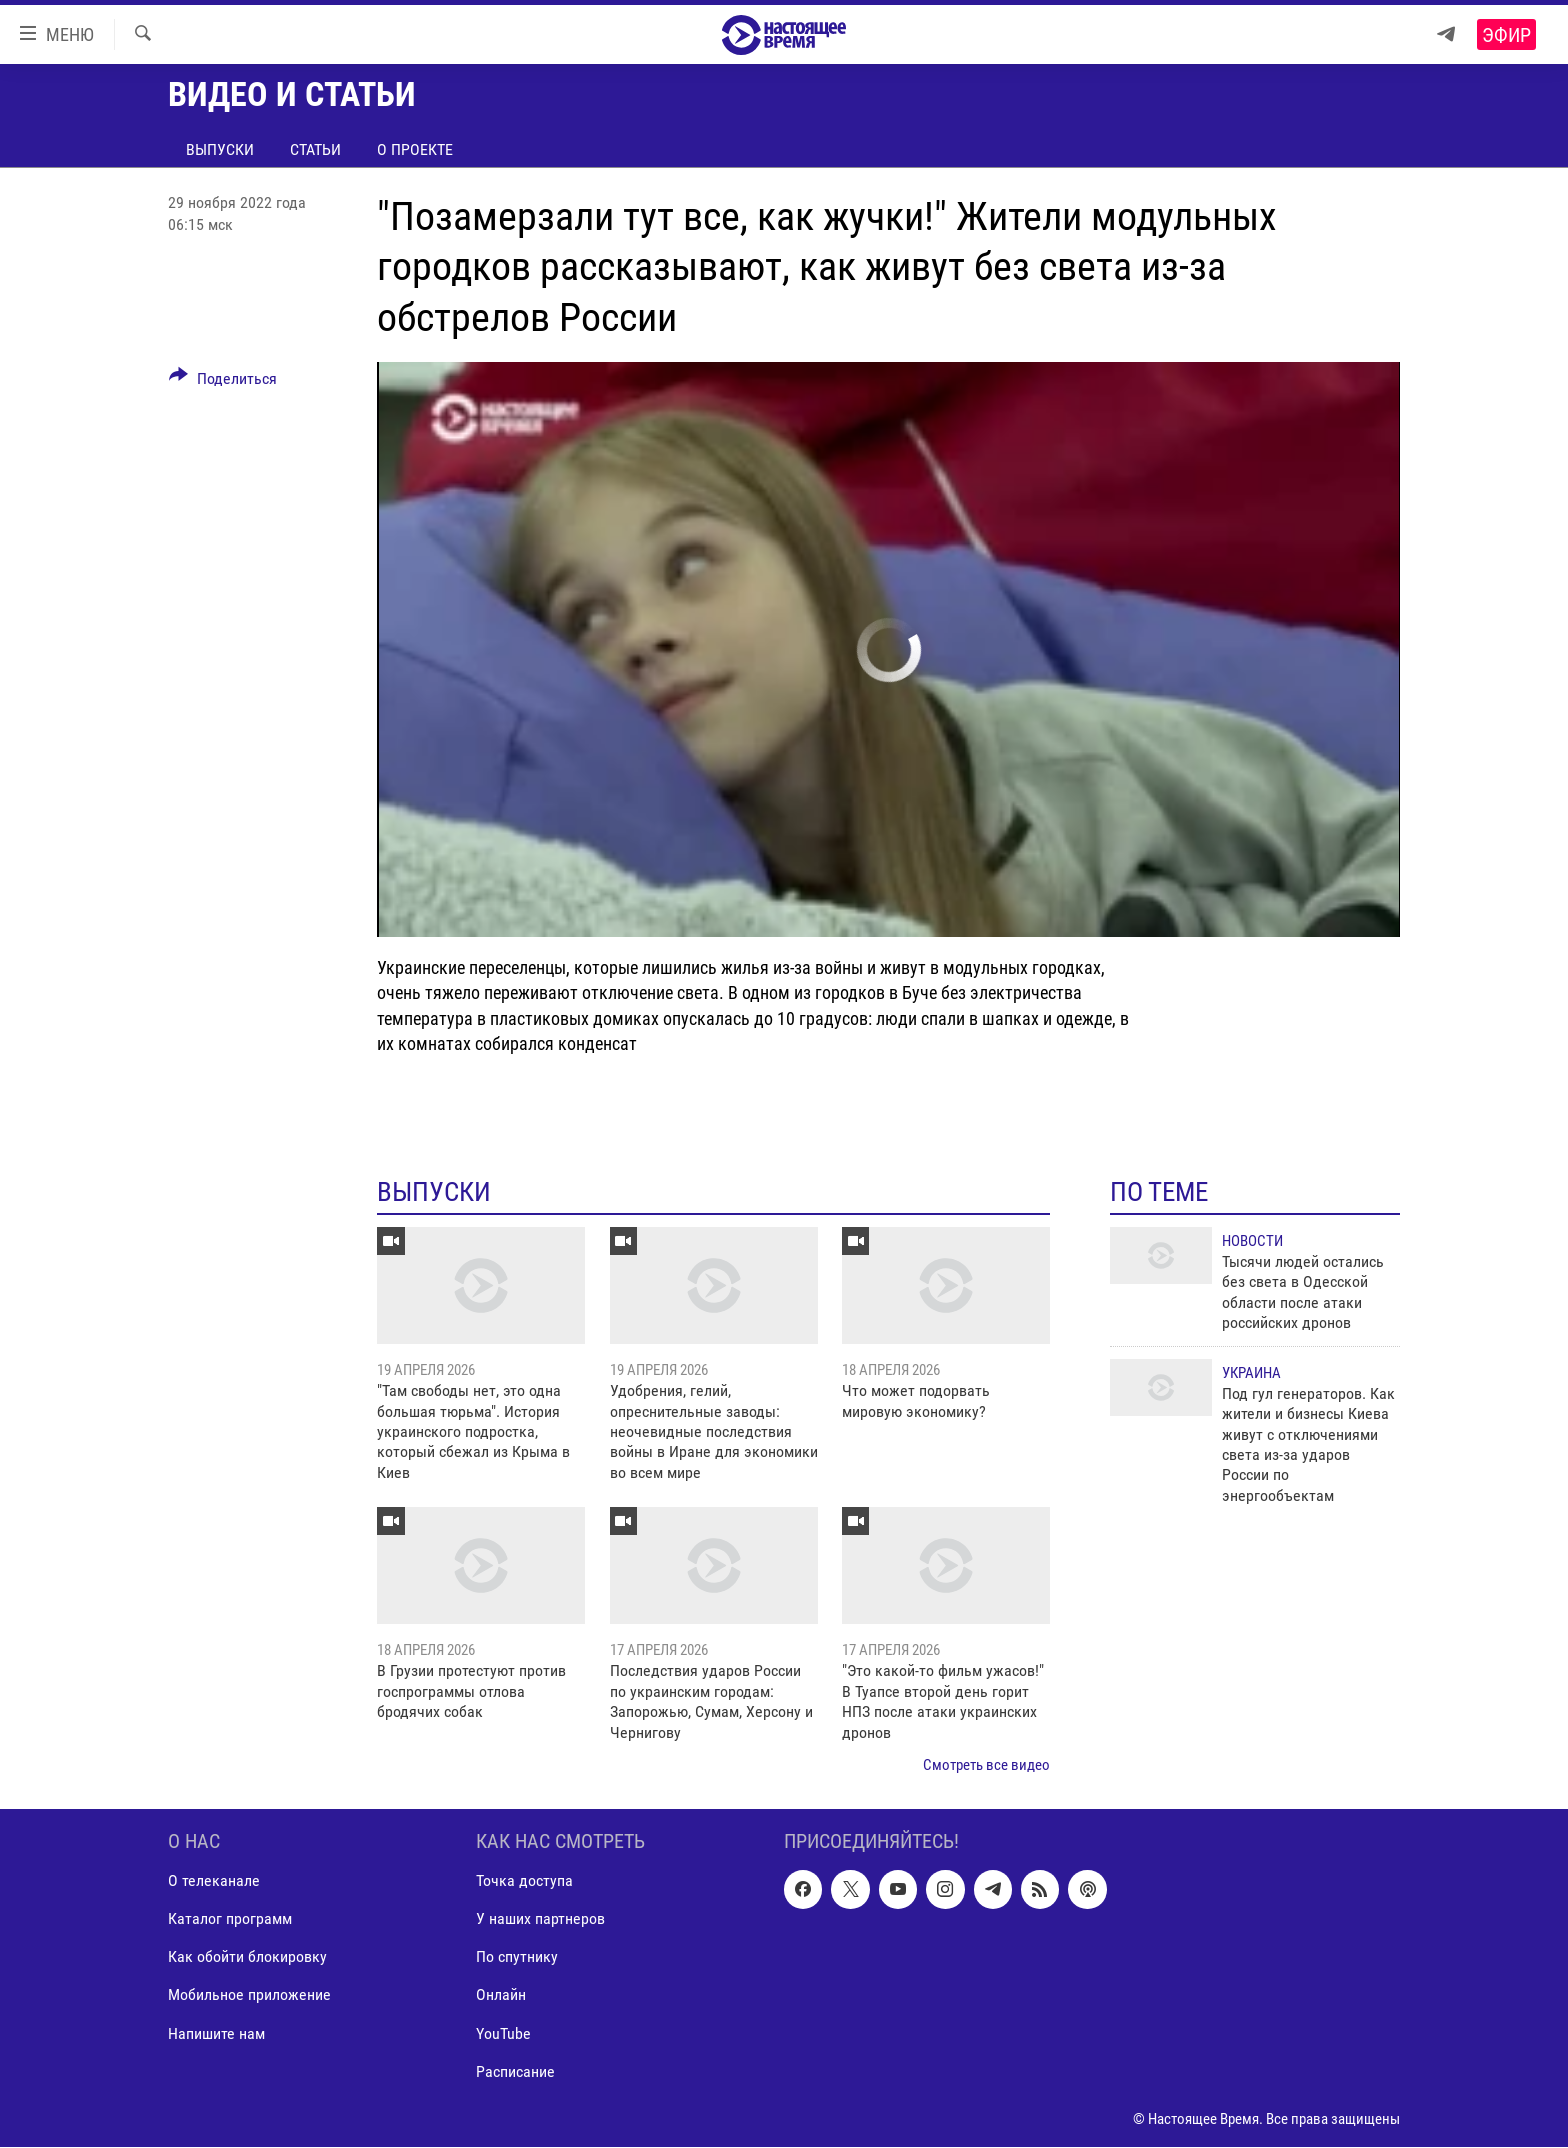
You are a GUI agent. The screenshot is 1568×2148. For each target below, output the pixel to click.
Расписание (515, 2071)
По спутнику (517, 1957)
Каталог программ (230, 1919)
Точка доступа (524, 1881)
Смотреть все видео (986, 1765)
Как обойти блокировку (247, 1957)
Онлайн (501, 1995)
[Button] (223, 382)
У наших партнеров (540, 1919)
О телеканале (214, 1881)
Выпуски (220, 149)
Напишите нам (216, 2033)
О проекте (415, 149)
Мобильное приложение (249, 1995)
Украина (1251, 1373)
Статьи (315, 149)
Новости (1252, 1241)
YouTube (503, 2033)
